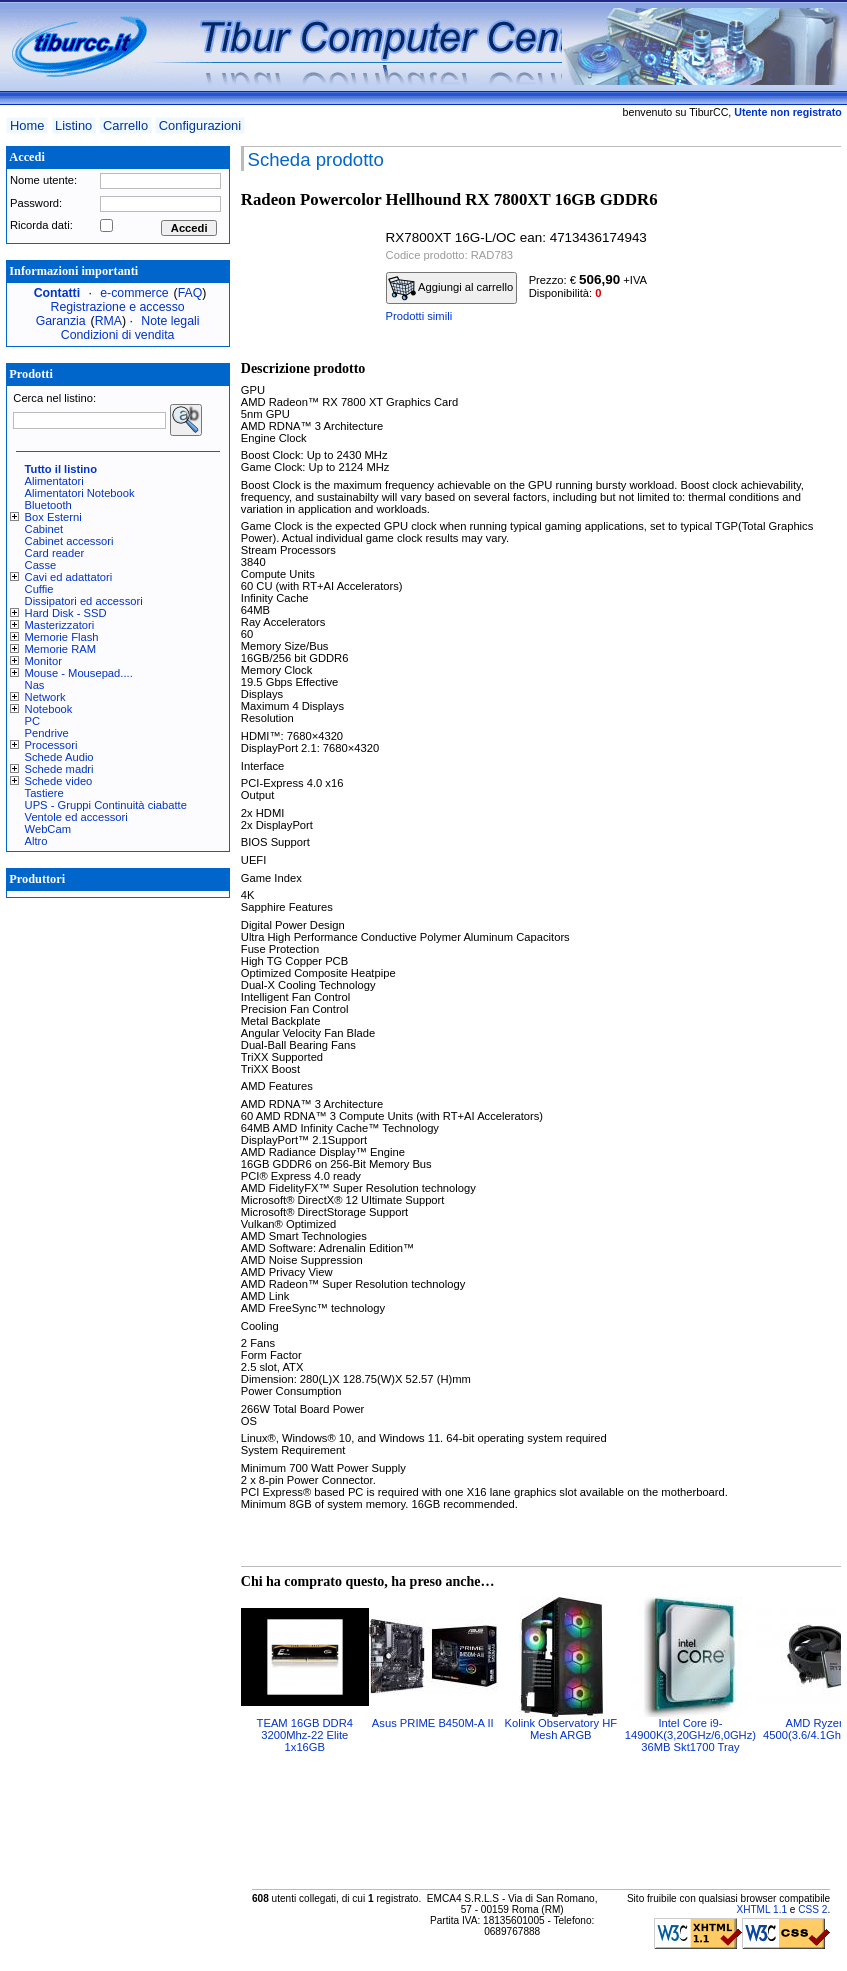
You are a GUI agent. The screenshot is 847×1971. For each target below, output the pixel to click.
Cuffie (39, 589)
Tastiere (44, 793)
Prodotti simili (419, 316)
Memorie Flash (62, 637)
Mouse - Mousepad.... (79, 673)
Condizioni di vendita (118, 335)
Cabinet (44, 529)
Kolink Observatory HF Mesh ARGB (561, 1729)
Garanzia (61, 321)
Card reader (55, 553)
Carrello (125, 125)
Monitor (43, 661)
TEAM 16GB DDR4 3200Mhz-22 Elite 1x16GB (305, 1735)
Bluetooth (48, 505)
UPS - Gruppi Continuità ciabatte (106, 805)
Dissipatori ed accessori (84, 601)
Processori (51, 745)
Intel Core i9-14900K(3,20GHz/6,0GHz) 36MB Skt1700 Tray (690, 1735)
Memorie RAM (60, 649)
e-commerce (134, 293)
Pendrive (47, 733)
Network (45, 697)
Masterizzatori (60, 625)
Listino (73, 125)
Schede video (59, 781)
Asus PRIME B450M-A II (433, 1723)
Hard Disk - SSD (66, 613)
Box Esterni (53, 517)
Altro (36, 841)
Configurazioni (200, 125)
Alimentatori (54, 481)
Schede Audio (59, 757)
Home (27, 125)
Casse (41, 565)
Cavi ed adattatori (69, 577)
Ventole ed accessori (76, 817)
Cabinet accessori (69, 541)
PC (33, 721)
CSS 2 (812, 1909)
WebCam (48, 829)
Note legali (170, 321)
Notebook (49, 709)
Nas (35, 685)
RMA (108, 321)
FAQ (190, 293)
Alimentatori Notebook (80, 493)
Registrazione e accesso (118, 307)
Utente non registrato (787, 112)
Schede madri (59, 769)
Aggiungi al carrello (451, 288)
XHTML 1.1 (761, 1909)
